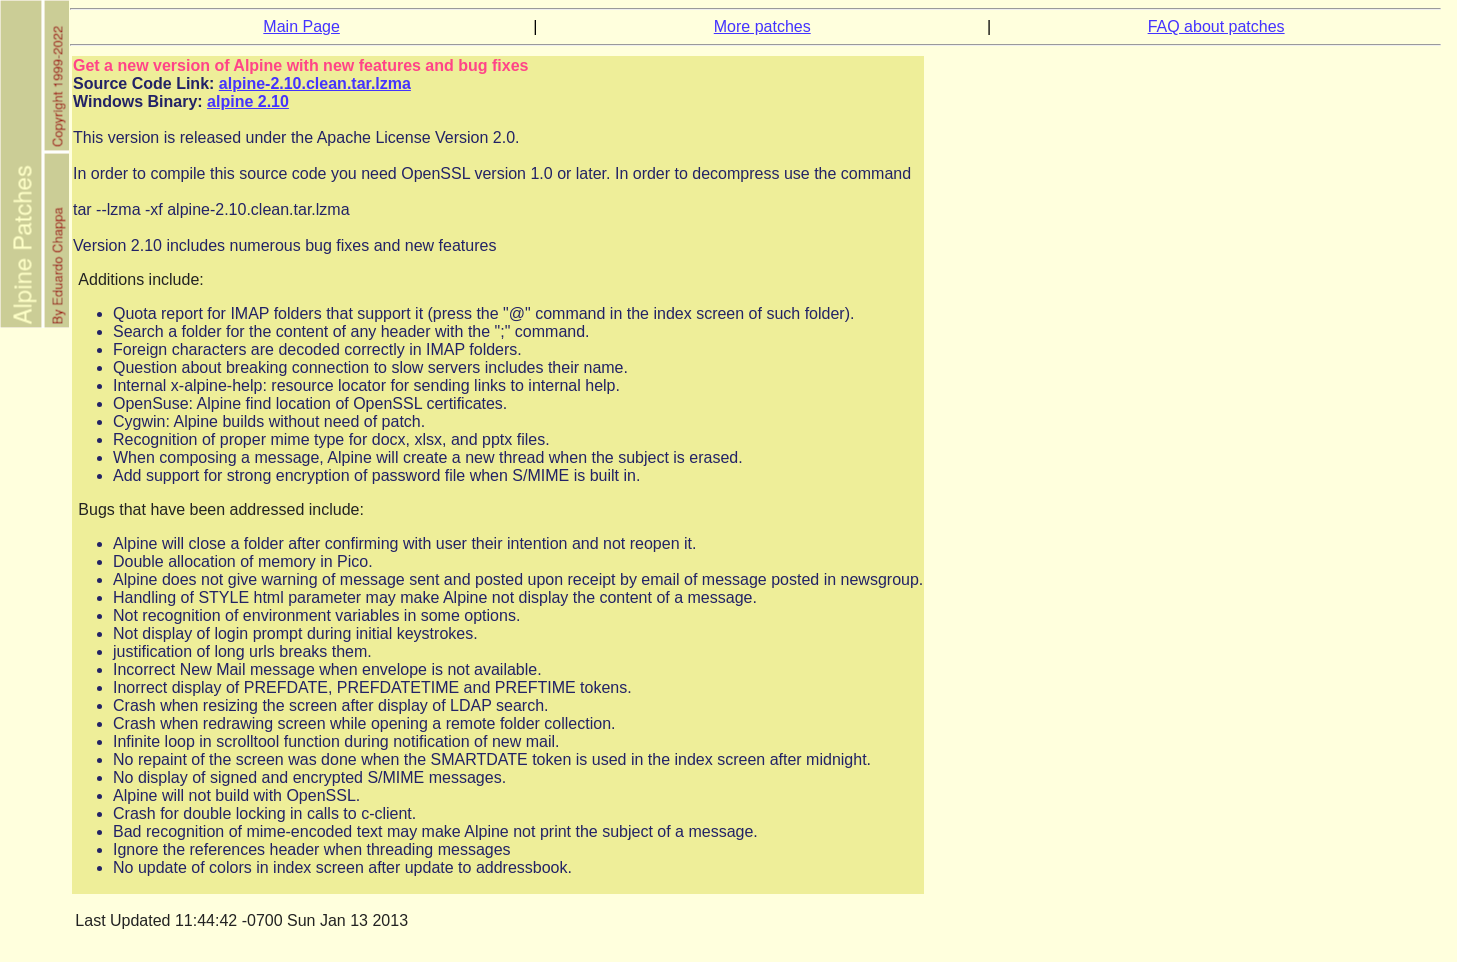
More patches (762, 26)
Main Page (301, 26)
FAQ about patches (1216, 26)
